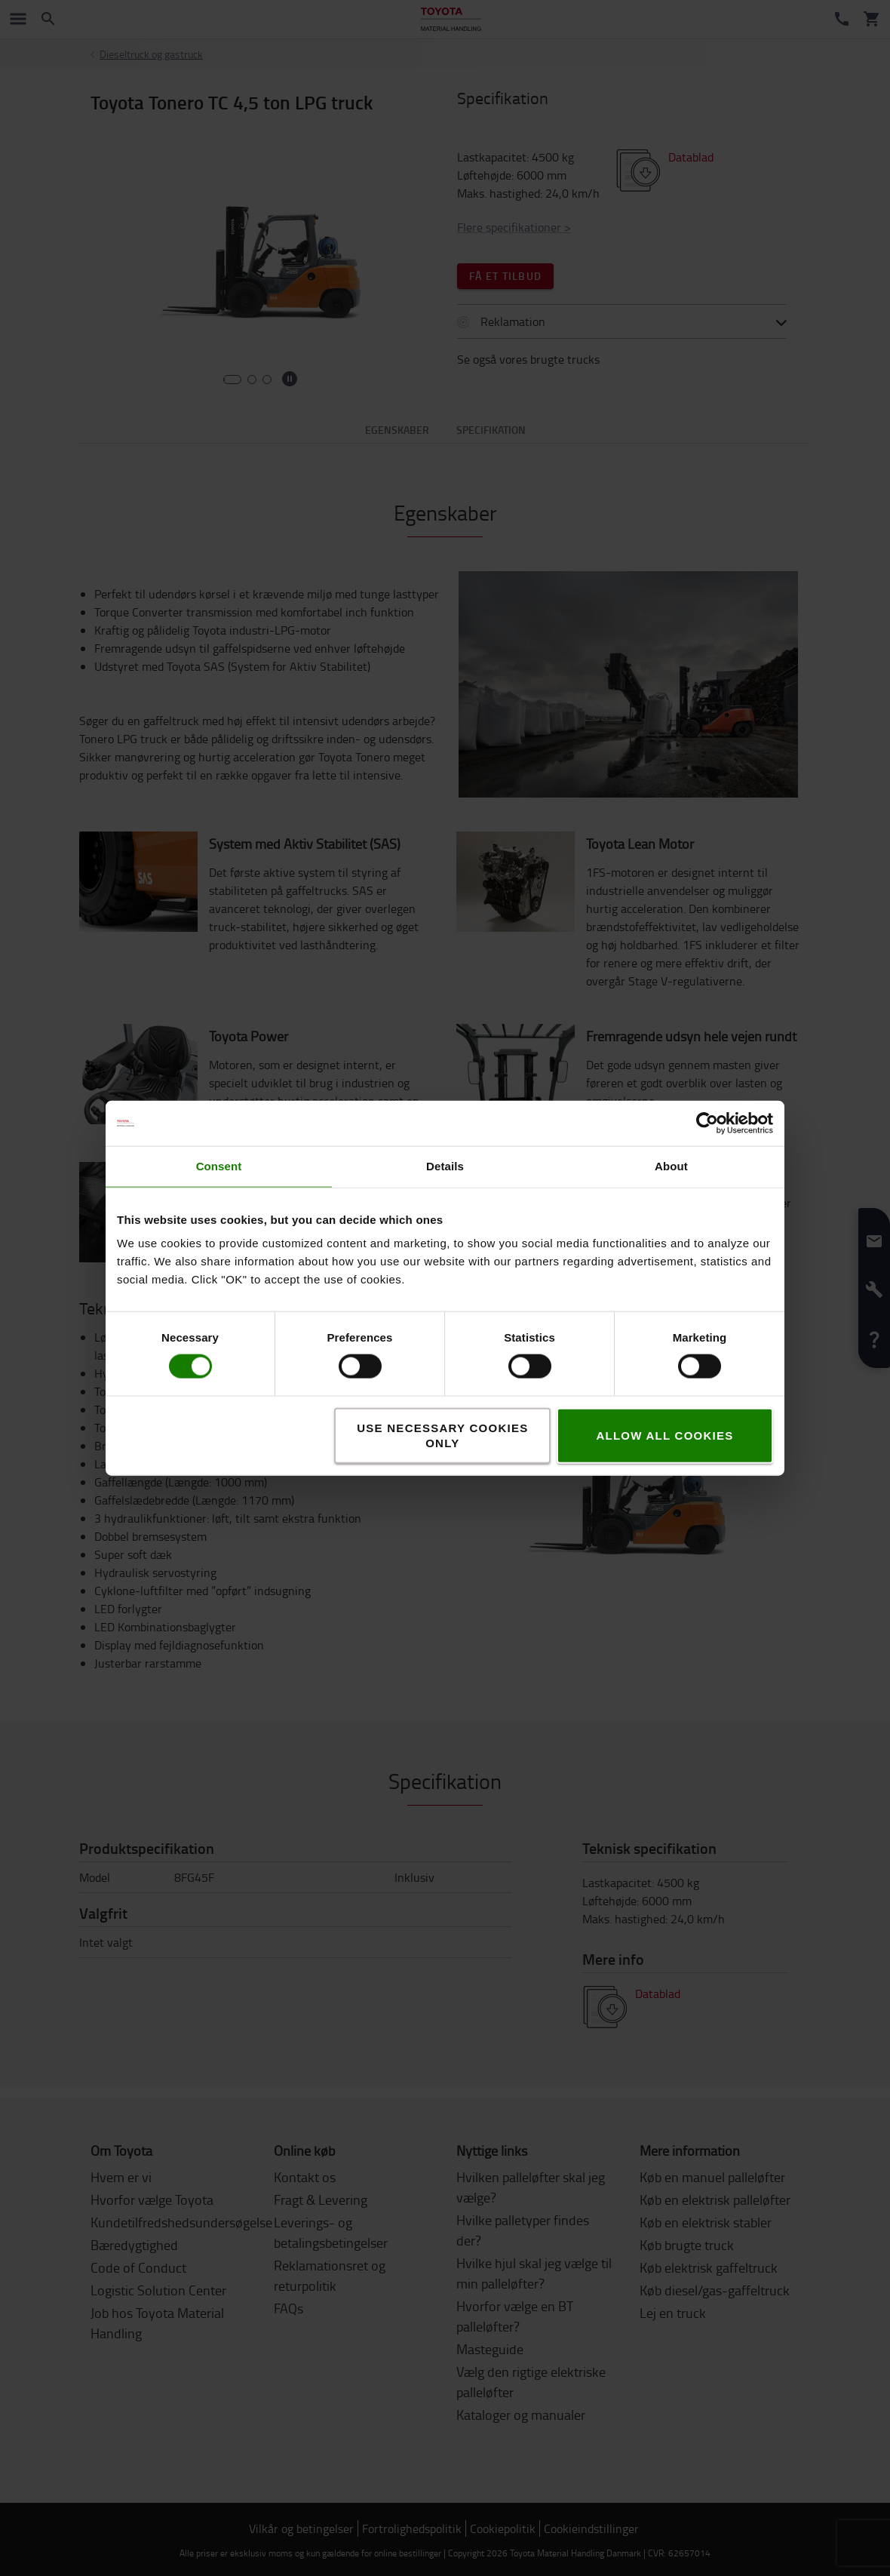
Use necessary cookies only (442, 1435)
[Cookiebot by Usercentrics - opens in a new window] (707, 1123)
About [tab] (671, 1166)
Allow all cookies (664, 1434)
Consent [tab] (219, 1166)
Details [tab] (445, 1166)
